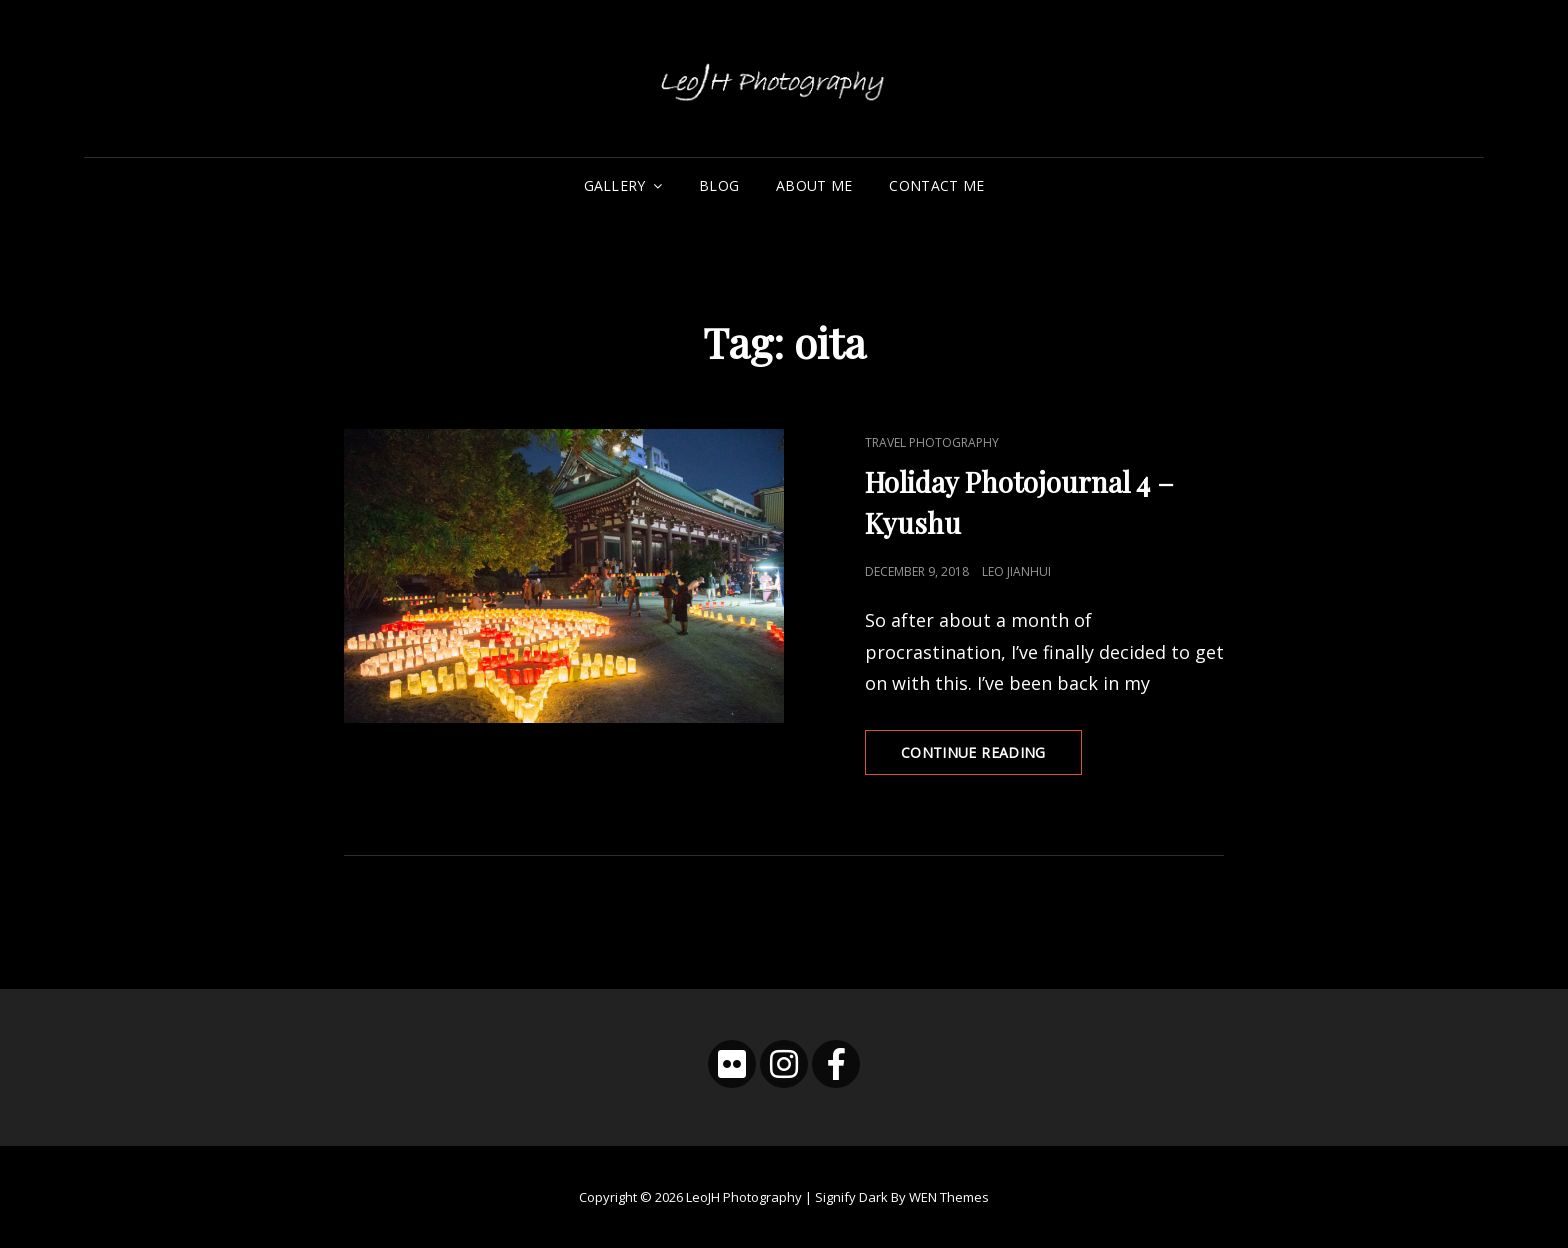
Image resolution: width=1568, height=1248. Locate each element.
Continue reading (991, 758)
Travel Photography (932, 442)
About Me (814, 185)
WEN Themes (949, 1197)
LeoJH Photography (744, 1197)
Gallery (615, 185)
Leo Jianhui (1016, 571)
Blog (719, 185)
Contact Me (936, 185)
